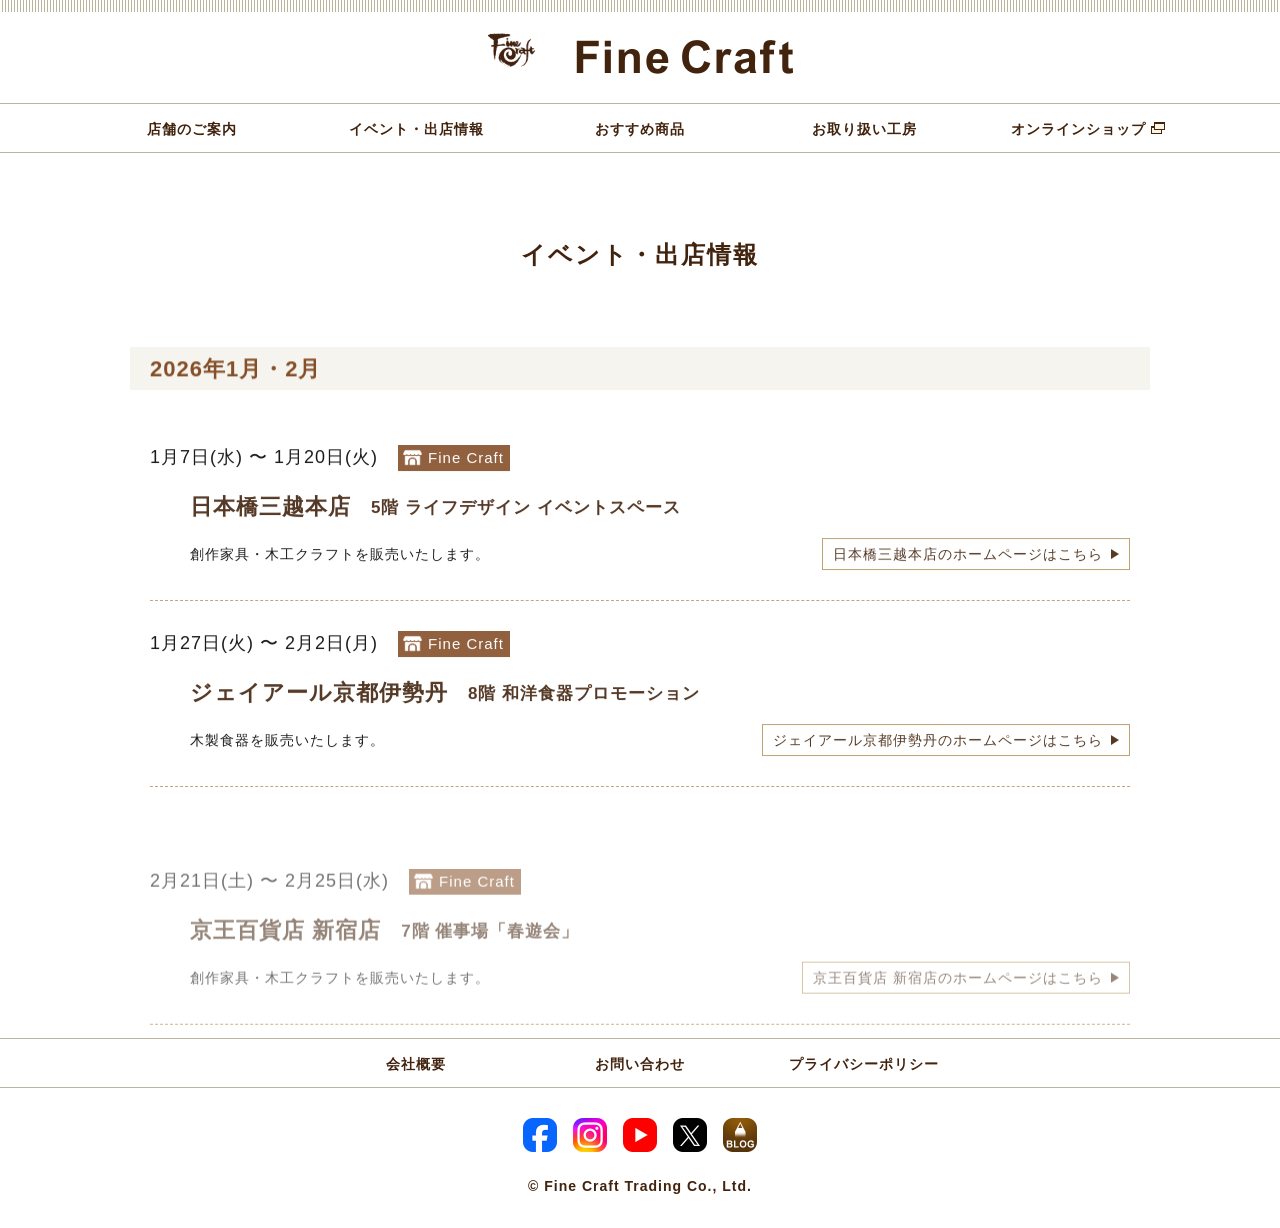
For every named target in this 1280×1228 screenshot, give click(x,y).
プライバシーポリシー (864, 1064)
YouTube (640, 1135)
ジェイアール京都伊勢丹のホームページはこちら (938, 753)
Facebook (540, 1135)
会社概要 (416, 1064)
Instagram (590, 1135)
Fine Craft (640, 57)
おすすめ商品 (640, 129)
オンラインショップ (1078, 129)
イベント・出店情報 (416, 129)
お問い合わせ (640, 1064)
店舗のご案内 (192, 129)
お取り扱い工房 (864, 129)
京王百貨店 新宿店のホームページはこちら (958, 1013)
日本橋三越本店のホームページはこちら (968, 567)
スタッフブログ (740, 1135)
